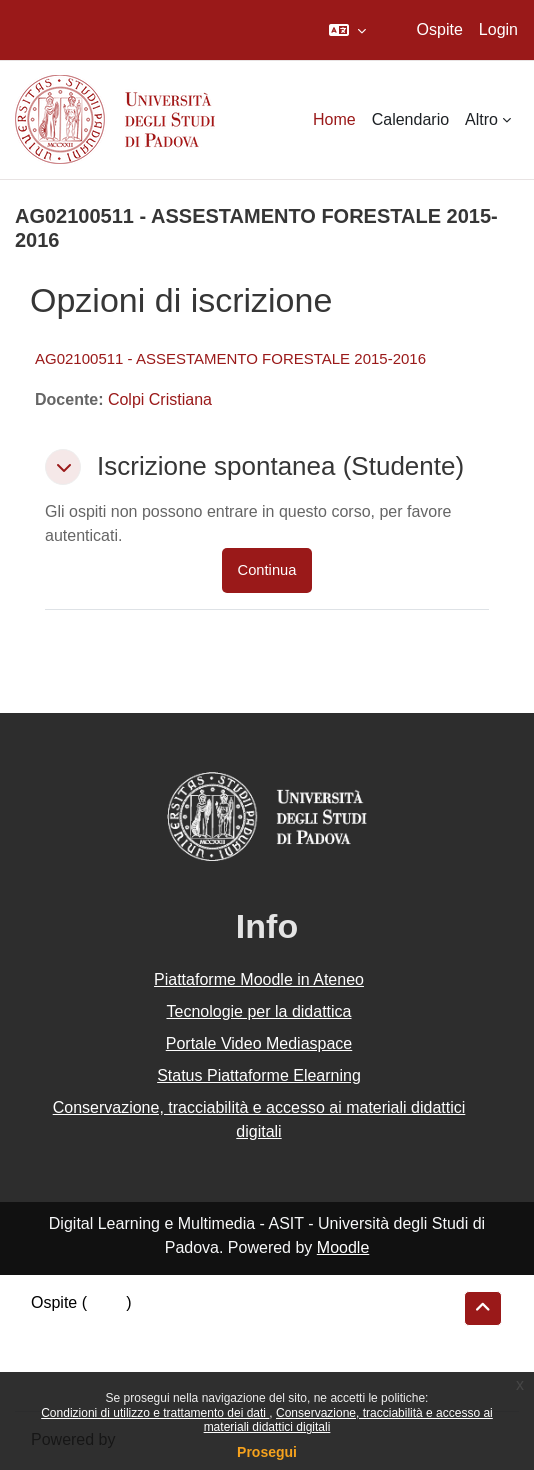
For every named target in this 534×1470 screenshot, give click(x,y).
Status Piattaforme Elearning (259, 1075)
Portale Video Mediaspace (259, 1043)
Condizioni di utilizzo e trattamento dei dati (155, 1413)
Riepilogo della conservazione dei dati (165, 1329)
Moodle (343, 1247)
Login (498, 29)
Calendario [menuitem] (410, 119)
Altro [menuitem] (481, 119)
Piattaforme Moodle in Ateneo (259, 979)
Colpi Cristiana (160, 399)
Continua (267, 570)
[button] (347, 30)
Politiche (61, 1355)
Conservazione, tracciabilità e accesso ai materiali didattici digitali (259, 1119)
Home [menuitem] (334, 119)
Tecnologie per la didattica (258, 1011)
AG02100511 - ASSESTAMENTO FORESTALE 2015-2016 (230, 358)
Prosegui (267, 1452)
